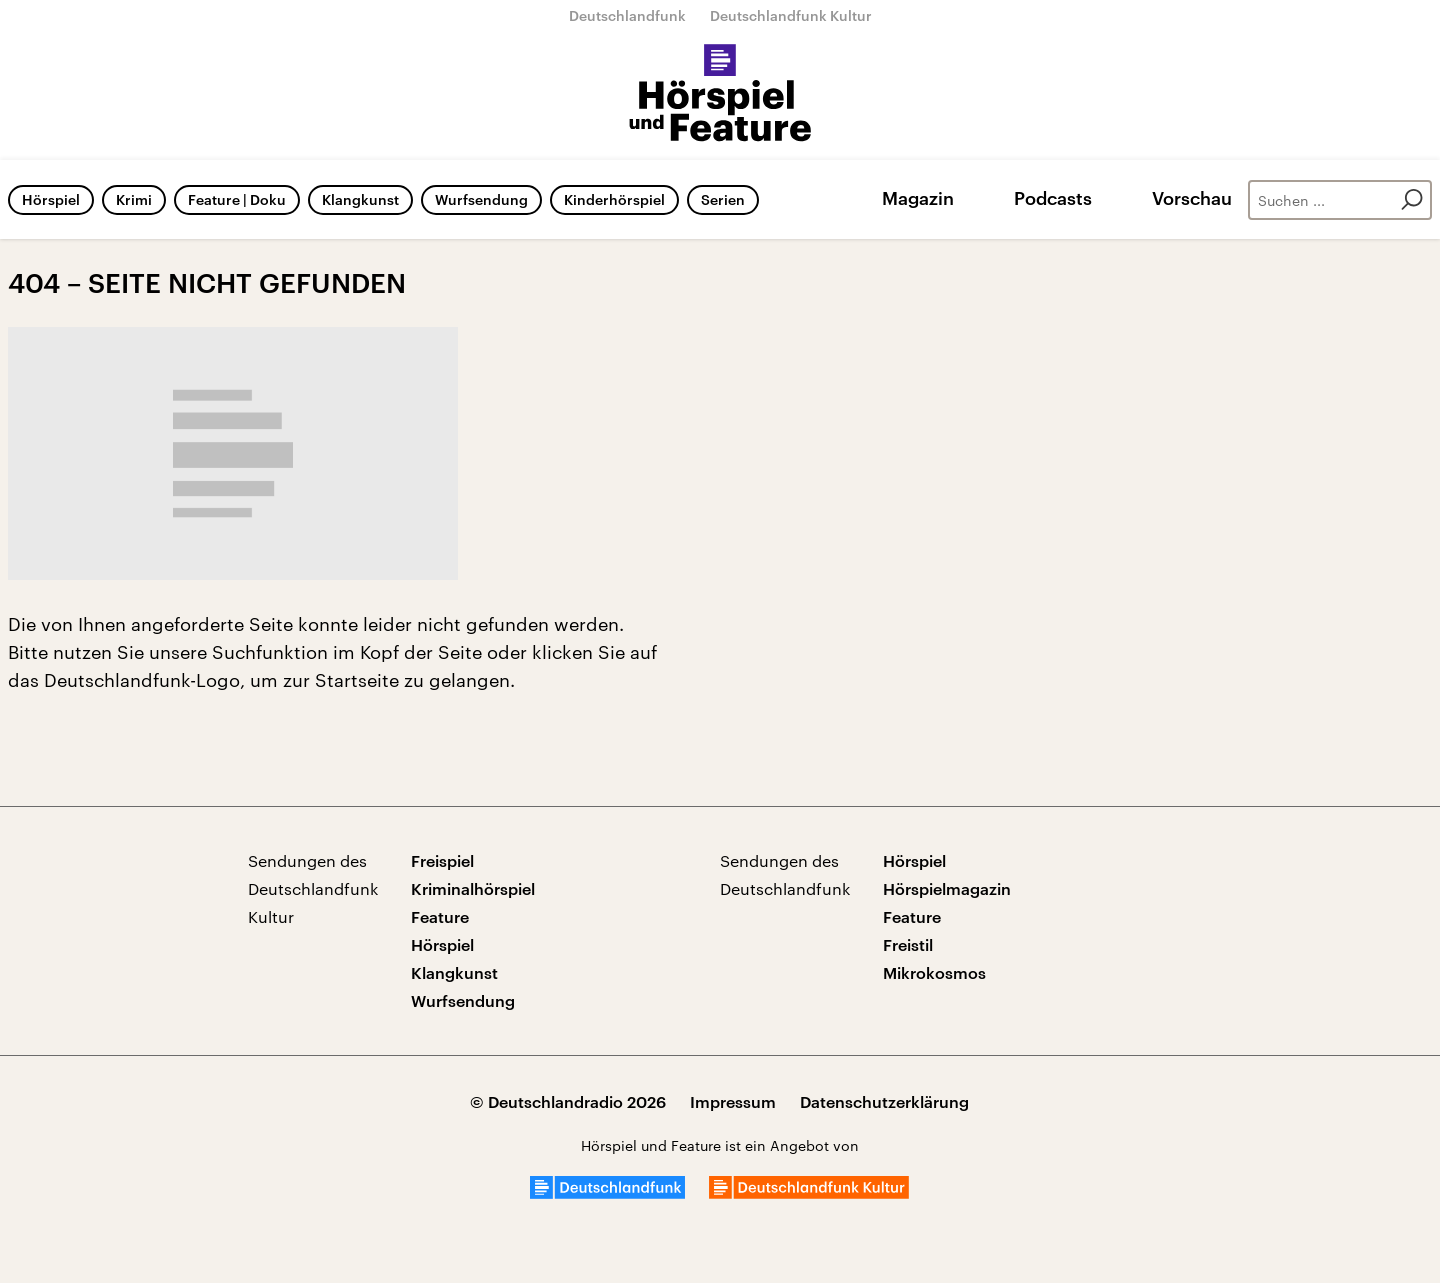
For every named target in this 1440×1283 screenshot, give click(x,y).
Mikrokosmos (934, 972)
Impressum (733, 1101)
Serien (723, 199)
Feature (440, 916)
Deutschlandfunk (627, 15)
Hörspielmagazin (947, 888)
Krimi (134, 199)
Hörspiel (51, 199)
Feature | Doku (237, 199)
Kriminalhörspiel (473, 888)
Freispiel (442, 860)
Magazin (918, 198)
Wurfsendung (481, 199)
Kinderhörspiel (614, 199)
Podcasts (1053, 198)
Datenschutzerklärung (884, 1101)
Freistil (908, 944)
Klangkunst (360, 199)
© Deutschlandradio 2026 (568, 1101)
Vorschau (1192, 198)
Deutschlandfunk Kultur (791, 15)
